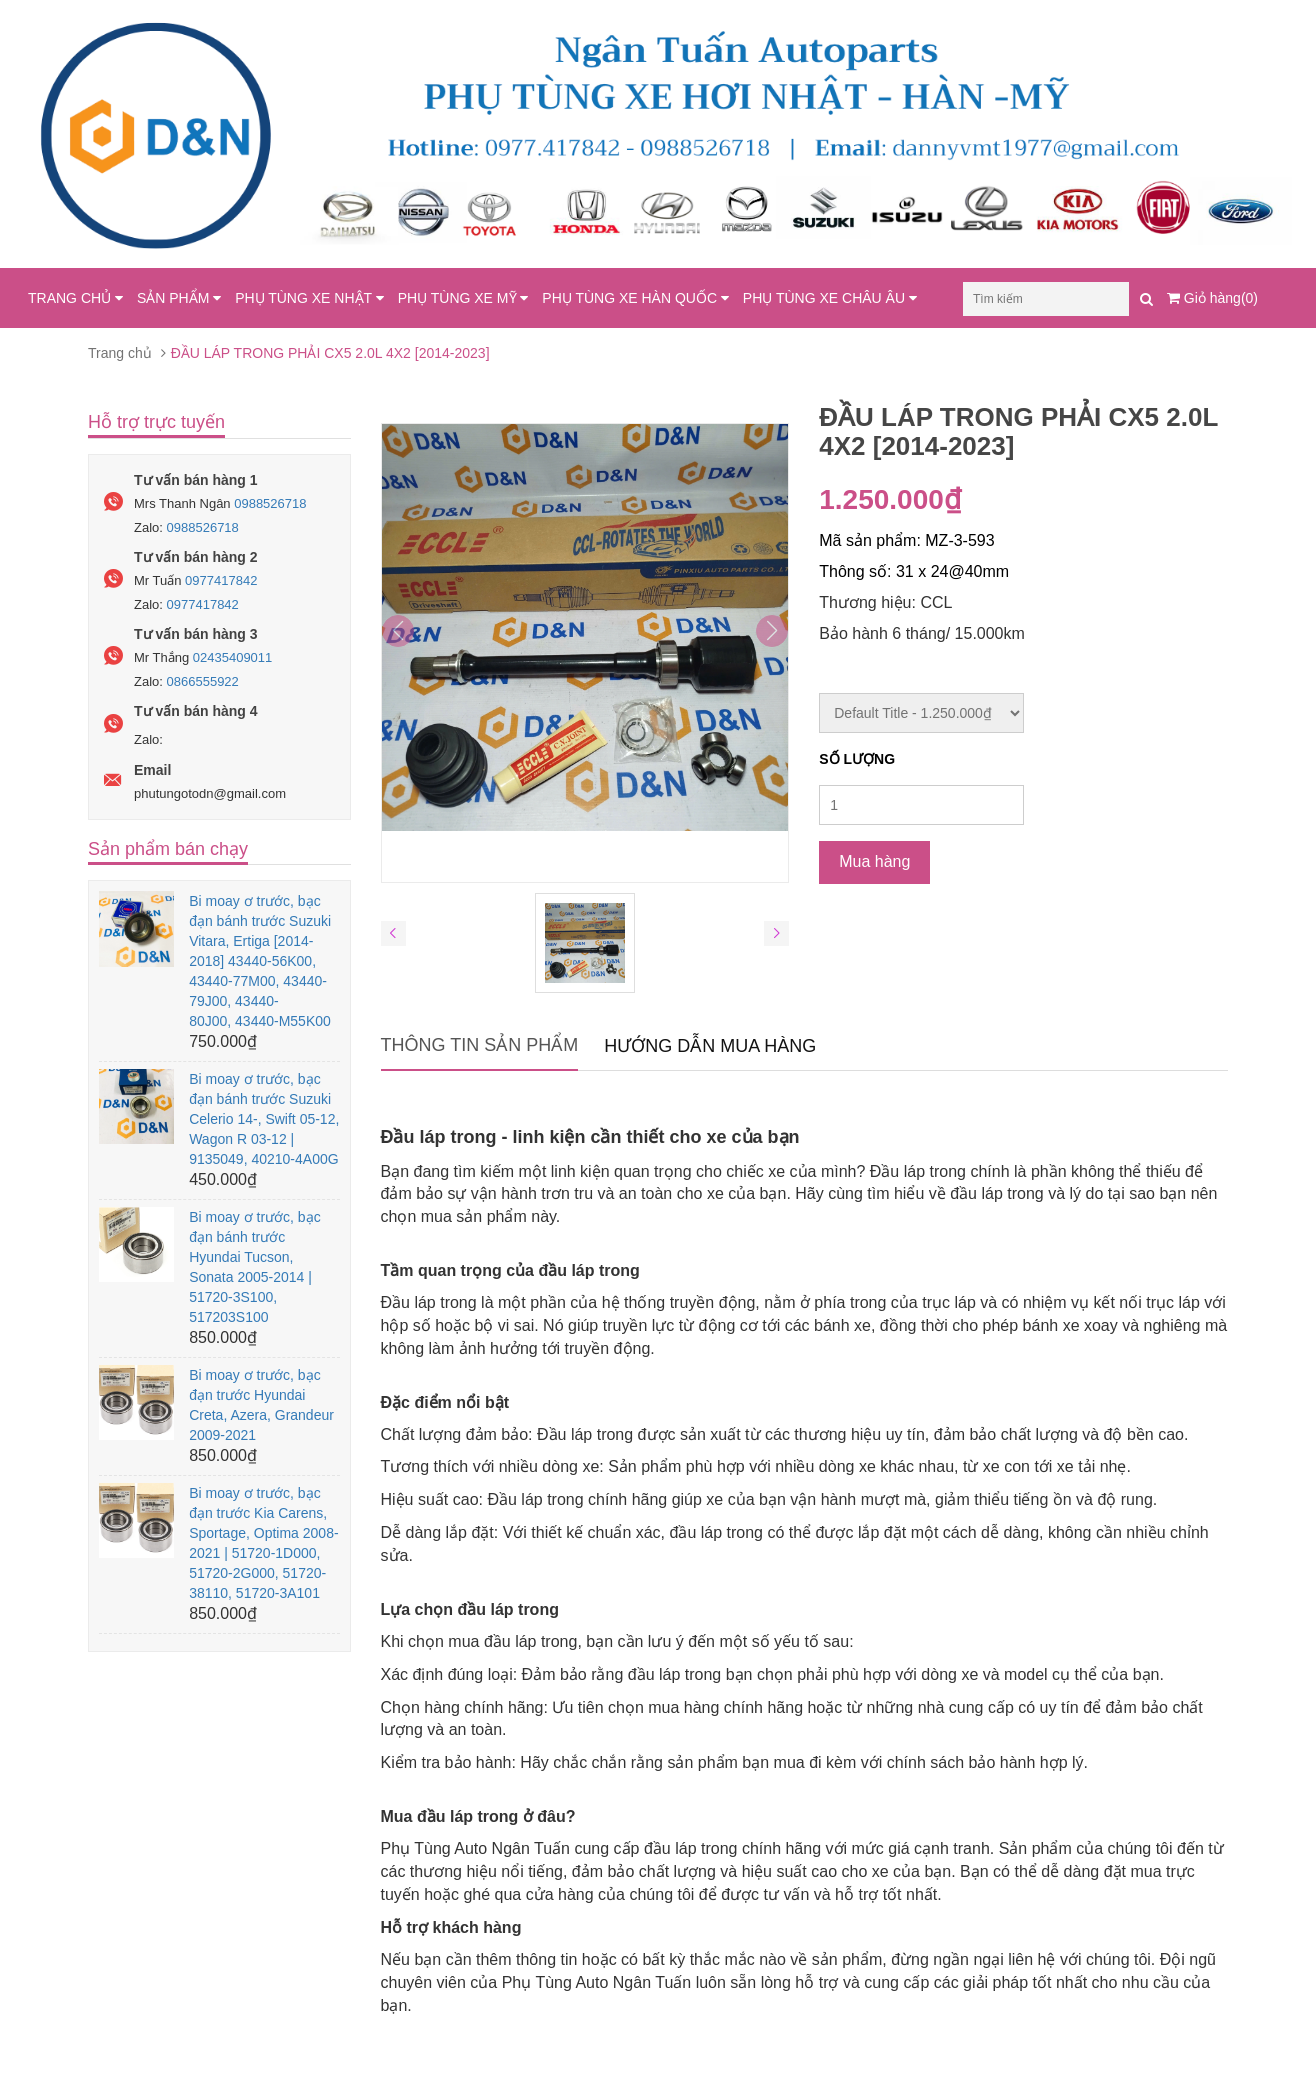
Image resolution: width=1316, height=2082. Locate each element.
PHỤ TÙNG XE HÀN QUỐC (635, 298)
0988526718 (270, 503)
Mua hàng (874, 861)
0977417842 (221, 580)
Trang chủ (120, 353)
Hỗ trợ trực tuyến (156, 422)
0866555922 (203, 681)
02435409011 (233, 657)
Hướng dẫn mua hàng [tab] (710, 1046)
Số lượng (857, 759)
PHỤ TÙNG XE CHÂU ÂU (830, 298)
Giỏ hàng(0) (1212, 298)
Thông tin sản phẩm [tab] (480, 1045)
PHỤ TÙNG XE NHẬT (309, 298)
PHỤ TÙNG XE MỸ (463, 298)
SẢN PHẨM (179, 298)
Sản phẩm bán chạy (168, 849)
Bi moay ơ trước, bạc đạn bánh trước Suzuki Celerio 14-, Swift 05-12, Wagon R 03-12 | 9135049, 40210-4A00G (264, 1119)
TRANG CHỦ (75, 298)
